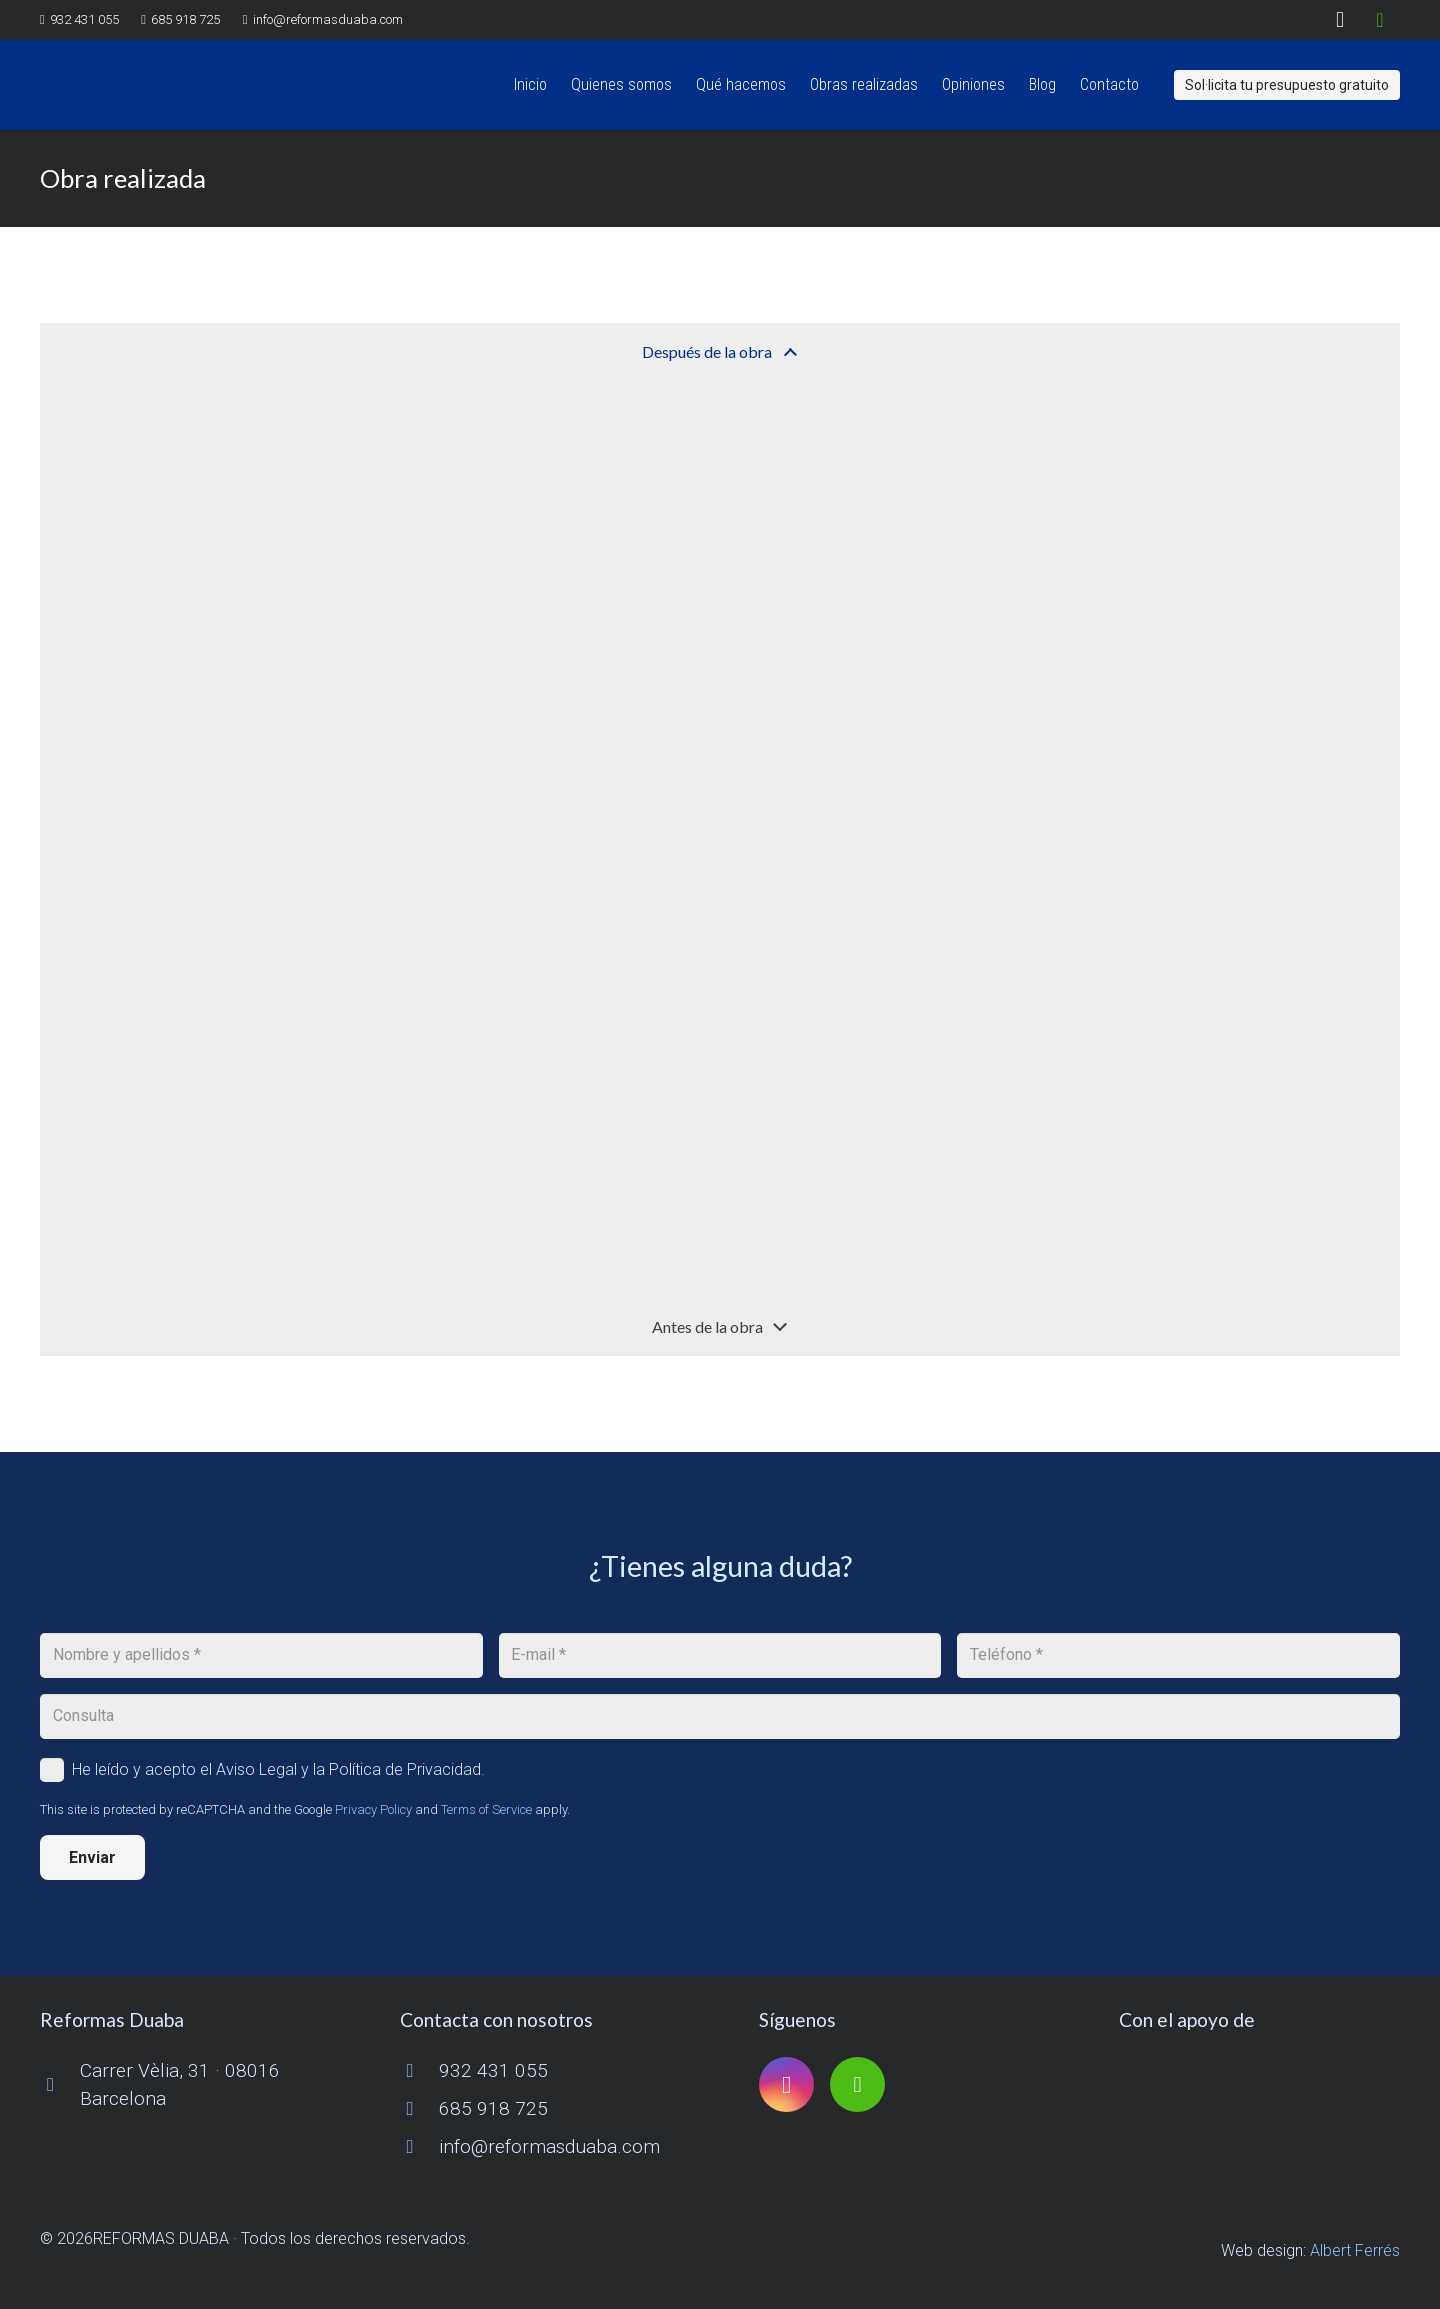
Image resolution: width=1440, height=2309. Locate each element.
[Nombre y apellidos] (261, 1655)
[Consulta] (720, 1716)
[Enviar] (92, 1857)
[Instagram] (1340, 20)
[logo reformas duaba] (133, 85)
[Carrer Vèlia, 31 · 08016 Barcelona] (60, 2084)
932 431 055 (493, 2070)
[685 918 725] (420, 2108)
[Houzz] (1380, 20)
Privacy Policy (373, 1809)
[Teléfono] (1178, 1655)
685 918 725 (493, 2108)
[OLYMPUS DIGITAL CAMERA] (166, 506)
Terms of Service (486, 1809)
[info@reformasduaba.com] (420, 2146)
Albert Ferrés (1355, 2250)
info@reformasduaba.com (549, 2146)
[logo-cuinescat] (1260, 2085)
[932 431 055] (420, 2070)
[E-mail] (720, 1655)
